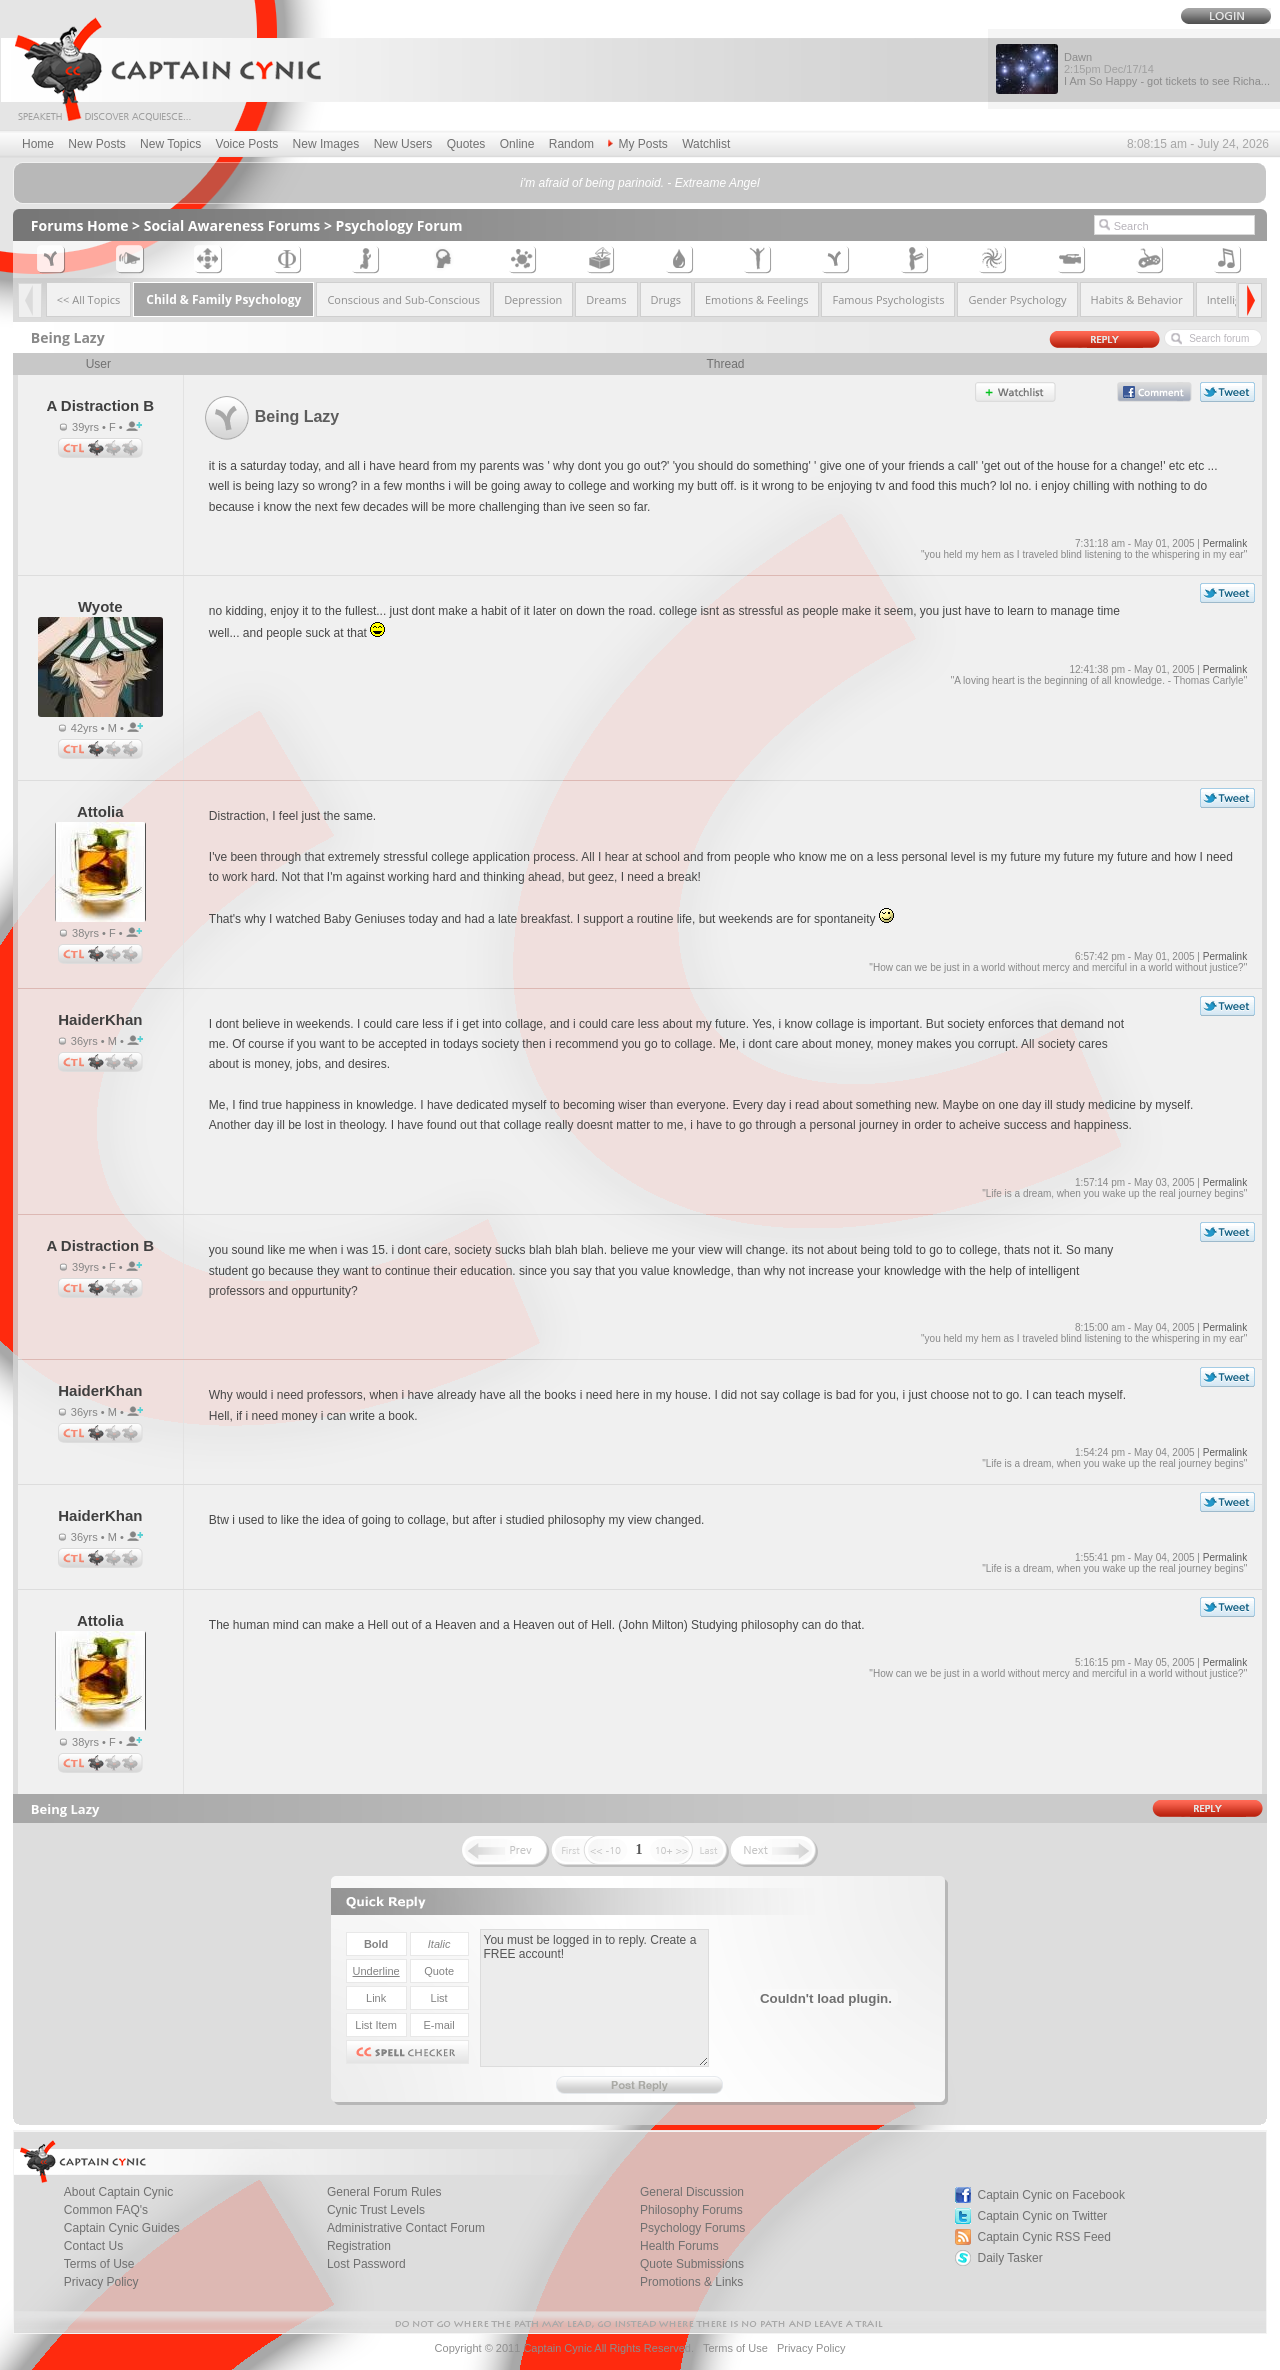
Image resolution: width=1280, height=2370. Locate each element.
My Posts (637, 144)
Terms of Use (735, 2348)
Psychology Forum (399, 225)
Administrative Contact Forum (406, 2228)
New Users (403, 144)
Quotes (466, 144)
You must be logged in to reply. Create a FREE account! (594, 1998)
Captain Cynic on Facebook (1051, 2195)
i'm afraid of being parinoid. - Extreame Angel (639, 183)
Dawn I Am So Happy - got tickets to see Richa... (1167, 69)
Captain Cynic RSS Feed (1044, 2237)
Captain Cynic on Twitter (1043, 2216)
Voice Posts (247, 144)
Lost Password (366, 2264)
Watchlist (706, 144)
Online (517, 144)
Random (571, 144)
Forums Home (80, 225)
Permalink (1225, 543)
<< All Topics (89, 299)
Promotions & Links (691, 2282)
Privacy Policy (101, 2282)
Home (38, 144)
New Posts (96, 144)
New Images (326, 144)
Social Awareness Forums (232, 225)
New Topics (170, 144)
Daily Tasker (1010, 2258)
